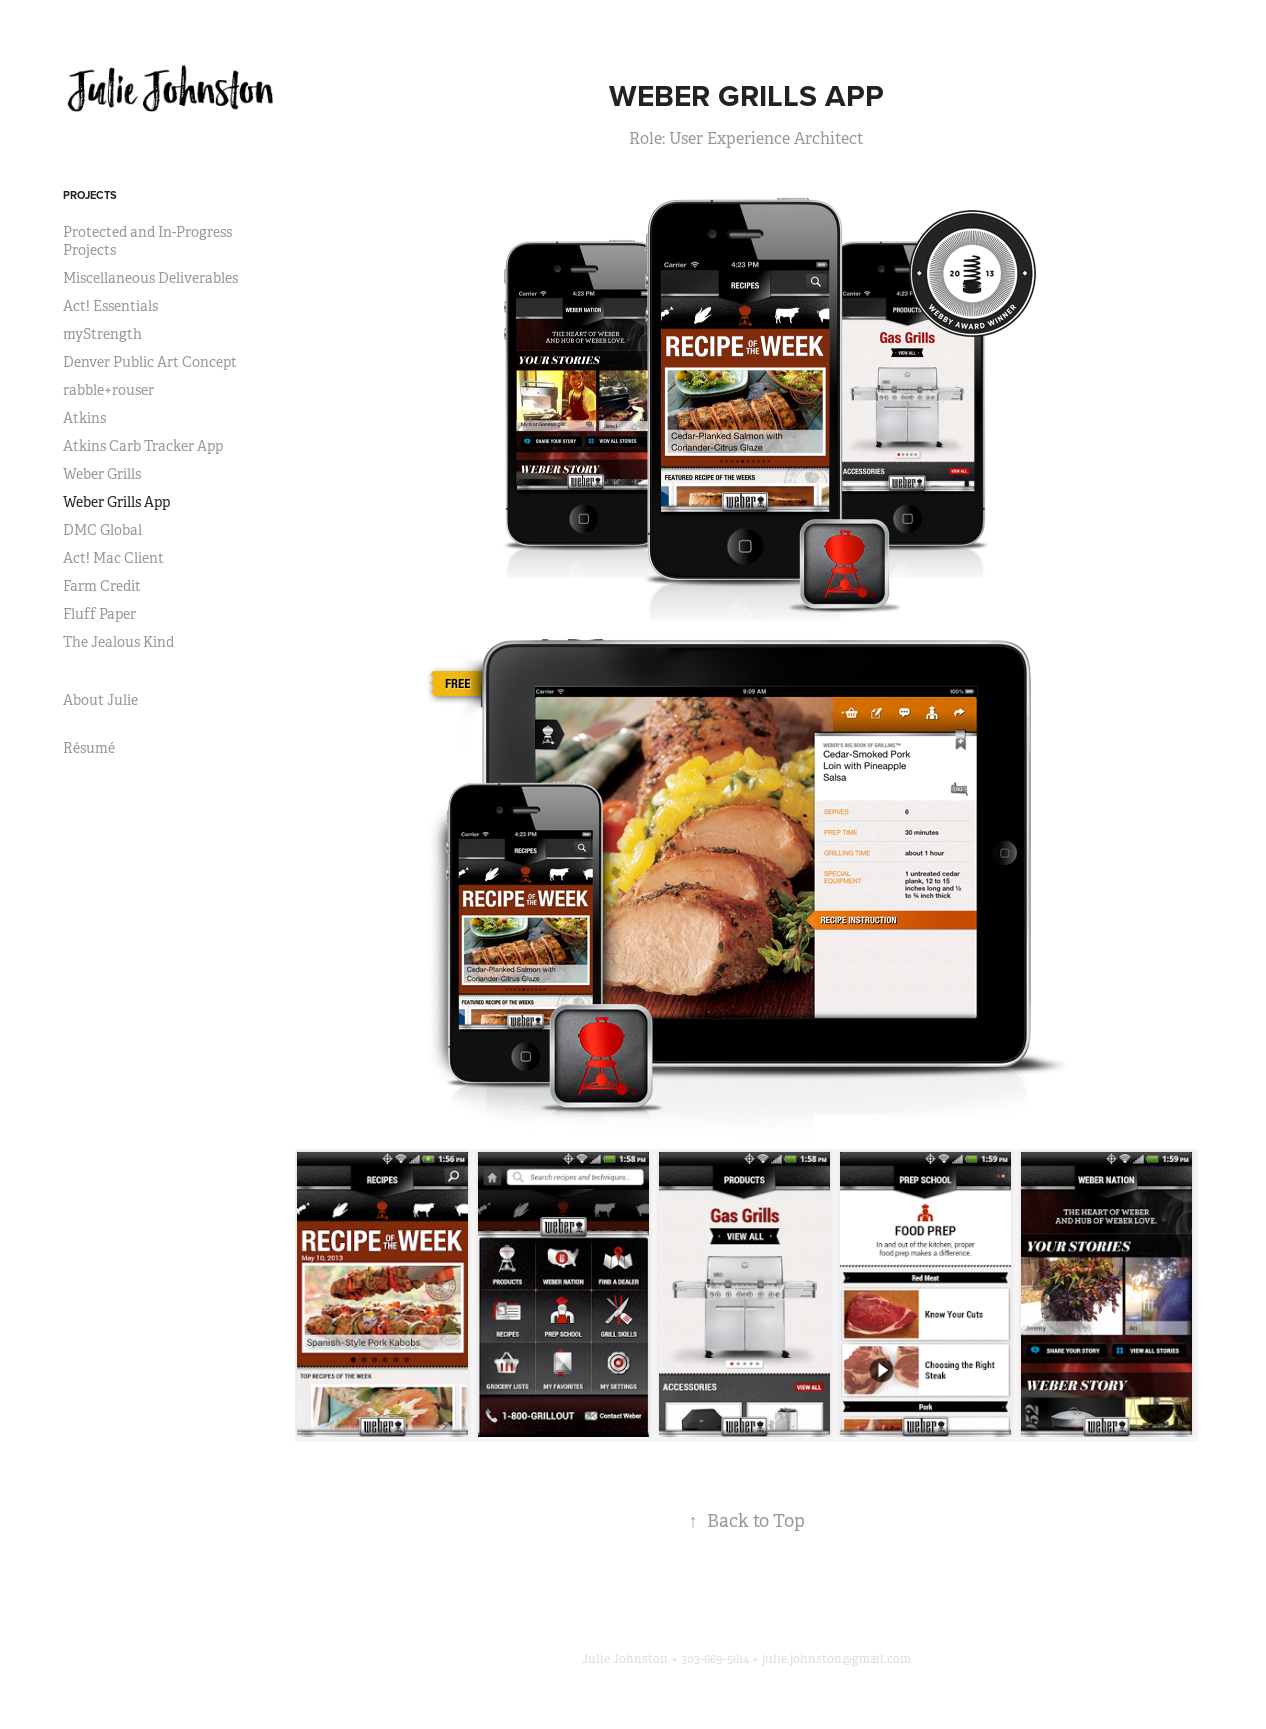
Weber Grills (102, 474)
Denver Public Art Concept (150, 362)
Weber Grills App (116, 502)
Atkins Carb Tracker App (143, 446)
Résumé (89, 748)
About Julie (100, 700)
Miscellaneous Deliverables (150, 278)
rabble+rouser (108, 390)
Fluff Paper (99, 614)
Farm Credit (102, 586)
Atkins (84, 418)
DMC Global (102, 530)
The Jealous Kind (118, 642)
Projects (90, 195)
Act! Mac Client (113, 558)
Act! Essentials (110, 306)
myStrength (102, 334)
